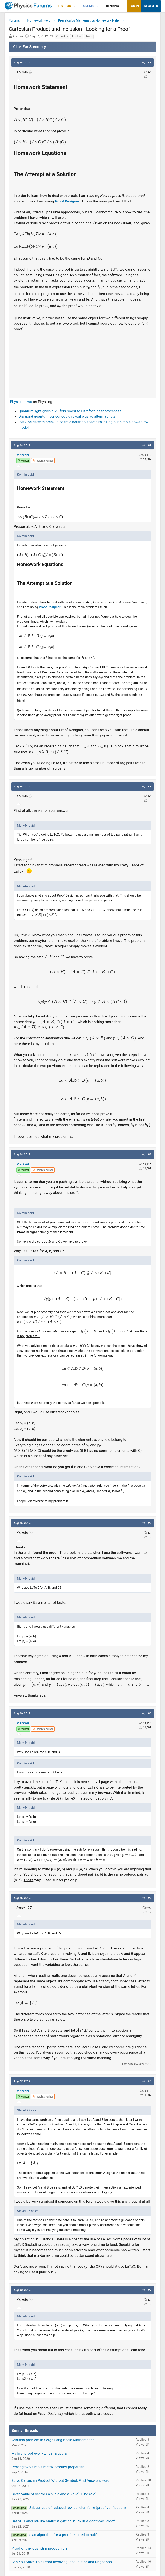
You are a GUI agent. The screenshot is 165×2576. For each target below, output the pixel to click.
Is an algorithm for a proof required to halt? (63, 2535)
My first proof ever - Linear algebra (39, 2453)
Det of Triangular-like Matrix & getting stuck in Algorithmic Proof (63, 2521)
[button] (75, 6)
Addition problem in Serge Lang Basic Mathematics (52, 2440)
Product (76, 36)
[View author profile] (42, 460)
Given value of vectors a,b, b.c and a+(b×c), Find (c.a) (53, 2494)
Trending (111, 6)
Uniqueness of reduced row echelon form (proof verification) (77, 2507)
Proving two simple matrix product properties (47, 2467)
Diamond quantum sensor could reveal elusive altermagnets (67, 416)
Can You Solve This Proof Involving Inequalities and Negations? (62, 2562)
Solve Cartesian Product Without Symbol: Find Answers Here (60, 2480)
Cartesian (62, 36)
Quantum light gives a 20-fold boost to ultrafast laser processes (69, 411)
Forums (88, 6)
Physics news (21, 402)
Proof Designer (67, 201)
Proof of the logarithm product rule (39, 2548)
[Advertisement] (82, 363)
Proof (88, 36)
